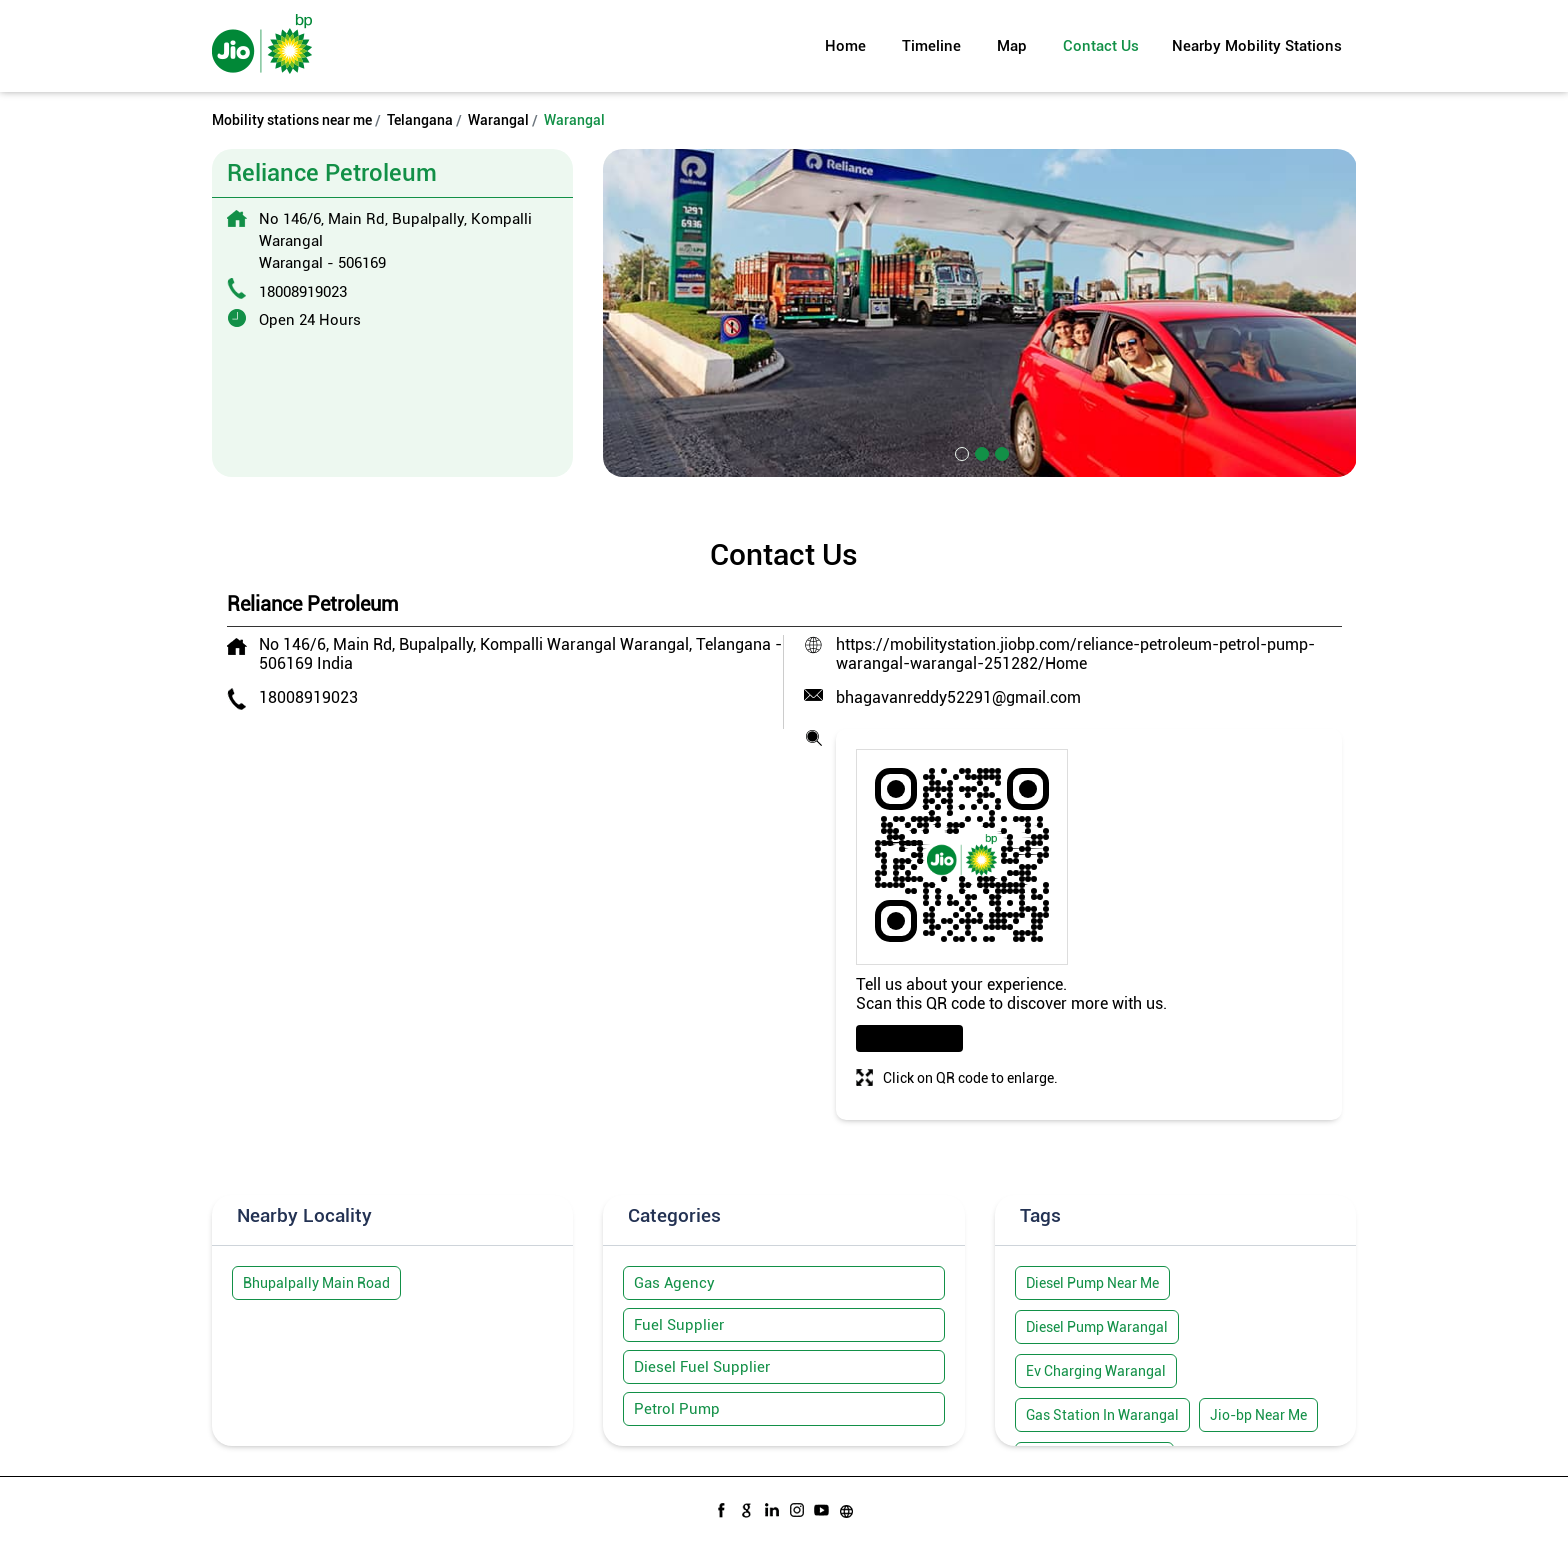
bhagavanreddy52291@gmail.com (958, 697)
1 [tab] (960, 452)
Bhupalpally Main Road (316, 1283)
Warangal (498, 120)
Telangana (420, 120)
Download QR (909, 1038)
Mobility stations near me (292, 120)
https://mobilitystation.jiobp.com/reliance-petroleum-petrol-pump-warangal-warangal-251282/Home (1075, 654)
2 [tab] (980, 452)
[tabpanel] (980, 312)
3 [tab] (1000, 452)
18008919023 (303, 292)
